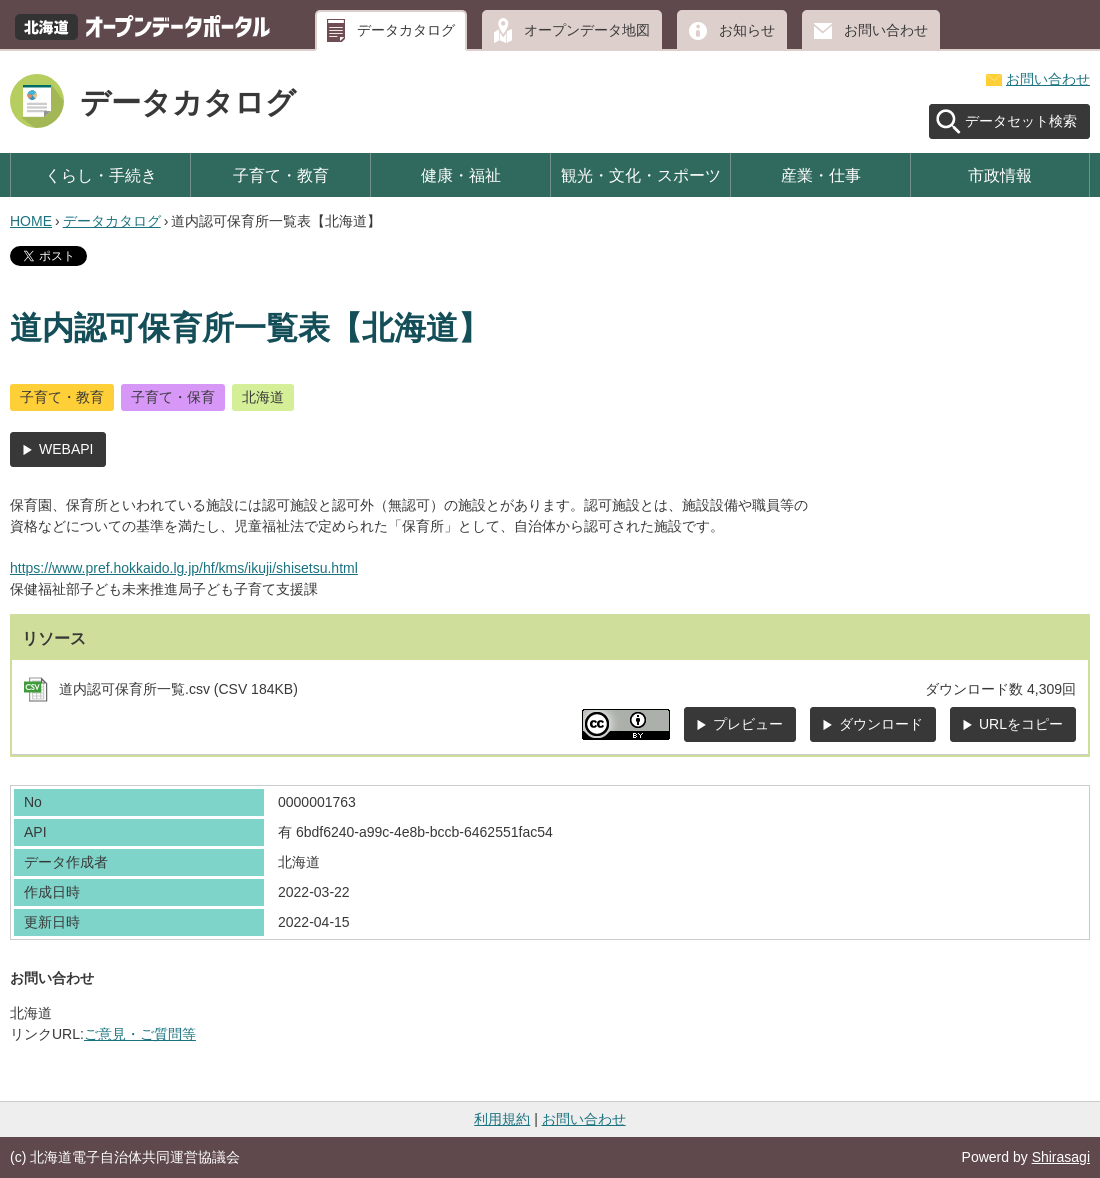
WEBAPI (66, 449)
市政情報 (1000, 175)
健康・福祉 (461, 175)
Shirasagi (1061, 1157)
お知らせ (747, 30)
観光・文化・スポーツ (641, 175)
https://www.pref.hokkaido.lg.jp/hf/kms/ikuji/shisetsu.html (184, 568)
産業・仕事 (821, 175)
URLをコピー (1021, 724)
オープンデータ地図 (587, 30)
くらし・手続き (101, 175)
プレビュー (748, 724)
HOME (31, 221)
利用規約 (502, 1119)
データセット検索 (1021, 121)
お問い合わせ (886, 30)
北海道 (263, 397)
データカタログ (406, 30)
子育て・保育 (173, 397)
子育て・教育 (281, 175)
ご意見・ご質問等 (140, 1034)
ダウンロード (881, 724)
